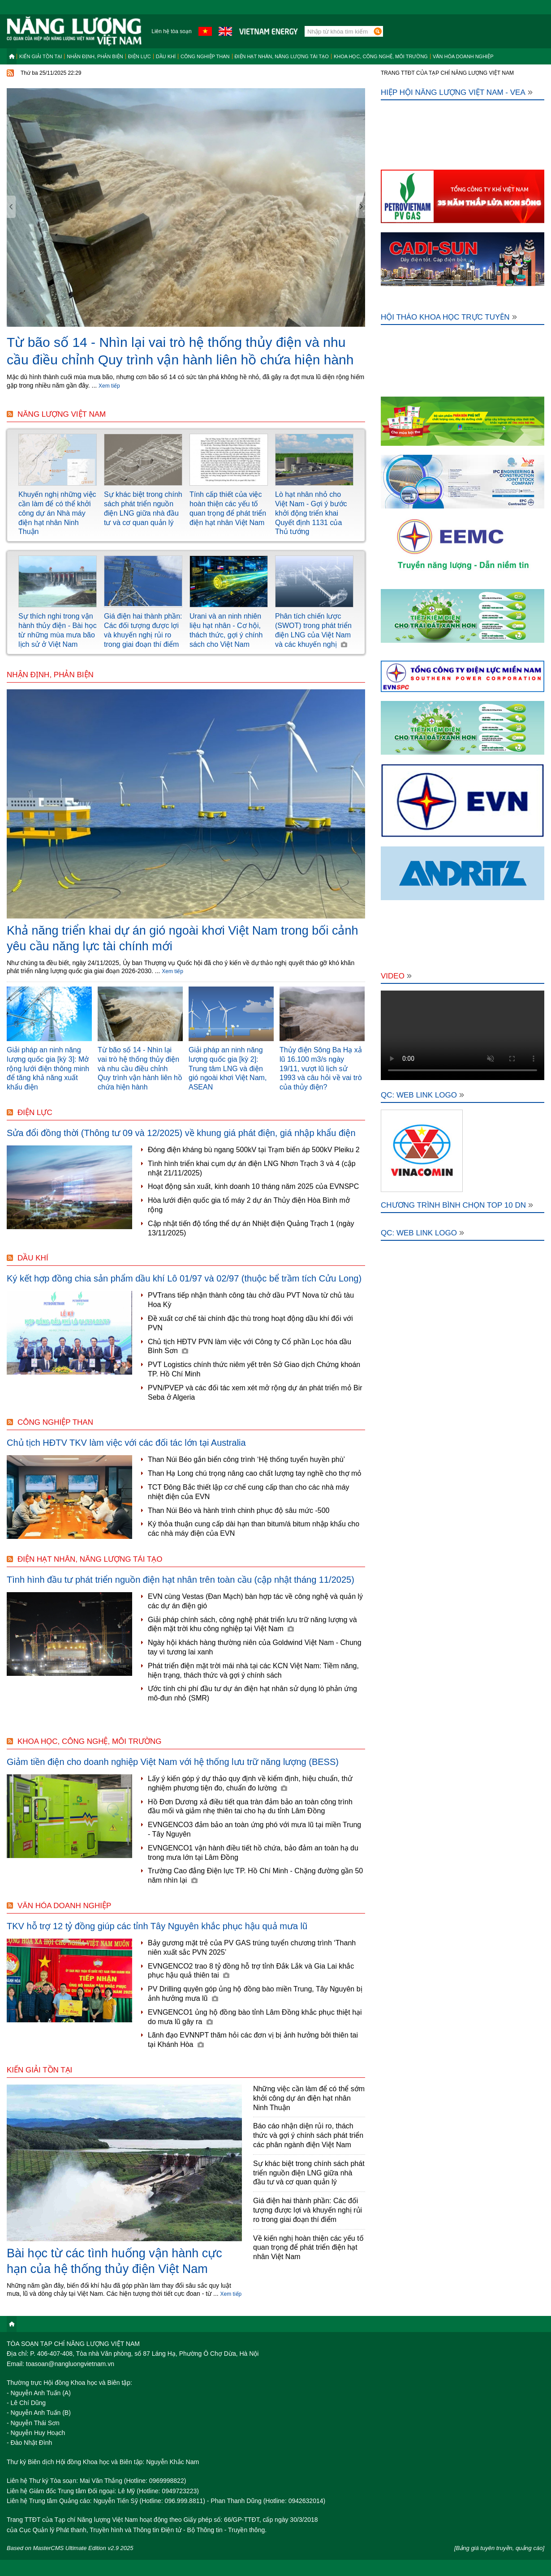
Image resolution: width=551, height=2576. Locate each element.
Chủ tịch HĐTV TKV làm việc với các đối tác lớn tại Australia (126, 1443)
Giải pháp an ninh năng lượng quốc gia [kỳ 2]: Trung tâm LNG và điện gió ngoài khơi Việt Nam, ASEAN (228, 1068)
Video (396, 976)
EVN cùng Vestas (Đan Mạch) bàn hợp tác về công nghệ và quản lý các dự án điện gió (255, 1601)
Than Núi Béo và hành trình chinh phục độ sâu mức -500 (238, 1510)
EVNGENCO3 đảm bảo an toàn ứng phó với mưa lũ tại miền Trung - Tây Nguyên (254, 1829)
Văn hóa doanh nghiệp (463, 56)
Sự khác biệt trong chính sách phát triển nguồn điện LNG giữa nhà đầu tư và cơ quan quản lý (309, 2173)
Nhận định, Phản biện (95, 56)
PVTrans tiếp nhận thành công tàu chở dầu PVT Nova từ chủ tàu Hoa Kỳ (251, 1299)
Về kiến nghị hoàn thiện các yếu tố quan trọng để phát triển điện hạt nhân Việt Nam (308, 2247)
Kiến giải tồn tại (40, 56)
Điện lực (139, 56)
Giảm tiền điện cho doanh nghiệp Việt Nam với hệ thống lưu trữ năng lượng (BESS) (173, 1762)
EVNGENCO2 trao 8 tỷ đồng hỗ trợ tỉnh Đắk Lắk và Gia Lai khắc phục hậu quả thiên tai (251, 1970)
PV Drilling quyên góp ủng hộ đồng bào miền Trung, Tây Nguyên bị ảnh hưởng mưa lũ (255, 1993)
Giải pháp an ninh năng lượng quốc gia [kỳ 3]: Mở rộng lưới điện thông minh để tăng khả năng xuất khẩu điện (48, 1068)
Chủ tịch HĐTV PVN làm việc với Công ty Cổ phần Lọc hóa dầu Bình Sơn (249, 1346)
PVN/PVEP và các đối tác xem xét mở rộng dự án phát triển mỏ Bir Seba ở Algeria (255, 1392)
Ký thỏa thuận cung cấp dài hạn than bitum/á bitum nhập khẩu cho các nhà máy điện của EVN (253, 1528)
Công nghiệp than (205, 56)
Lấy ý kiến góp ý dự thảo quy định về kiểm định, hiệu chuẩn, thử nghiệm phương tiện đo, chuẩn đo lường (250, 1783)
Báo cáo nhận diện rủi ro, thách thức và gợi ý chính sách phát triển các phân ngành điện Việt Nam (308, 2135)
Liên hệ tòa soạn (171, 31)
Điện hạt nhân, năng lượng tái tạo (282, 56)
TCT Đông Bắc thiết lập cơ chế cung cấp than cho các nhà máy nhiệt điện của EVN (248, 1491)
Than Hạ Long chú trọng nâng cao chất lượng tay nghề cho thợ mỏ (255, 1473)
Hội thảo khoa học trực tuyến (449, 317)
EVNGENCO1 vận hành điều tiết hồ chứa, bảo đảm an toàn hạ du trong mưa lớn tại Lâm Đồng (253, 1852)
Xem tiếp (109, 386)
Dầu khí (166, 56)
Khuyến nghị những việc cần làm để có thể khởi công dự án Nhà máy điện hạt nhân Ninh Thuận (57, 513)
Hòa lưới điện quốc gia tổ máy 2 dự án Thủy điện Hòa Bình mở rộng (249, 1204)
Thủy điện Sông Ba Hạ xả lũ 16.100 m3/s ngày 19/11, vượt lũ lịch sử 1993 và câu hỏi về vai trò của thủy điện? (321, 1068)
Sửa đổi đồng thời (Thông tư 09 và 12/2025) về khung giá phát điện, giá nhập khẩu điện (181, 1133)
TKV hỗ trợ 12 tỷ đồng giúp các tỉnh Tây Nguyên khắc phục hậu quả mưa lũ (157, 1926)
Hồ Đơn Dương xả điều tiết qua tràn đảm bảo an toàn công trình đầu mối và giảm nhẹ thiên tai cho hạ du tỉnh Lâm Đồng (250, 1806)
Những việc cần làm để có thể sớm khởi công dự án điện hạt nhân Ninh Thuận (309, 2098)
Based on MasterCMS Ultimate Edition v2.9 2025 (70, 2548)
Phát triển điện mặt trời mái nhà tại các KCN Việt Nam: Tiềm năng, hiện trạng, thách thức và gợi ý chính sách (253, 1670)
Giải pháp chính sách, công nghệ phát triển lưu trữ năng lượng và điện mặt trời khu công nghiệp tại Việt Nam (252, 1624)
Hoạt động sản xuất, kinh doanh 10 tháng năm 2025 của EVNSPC (253, 1186)
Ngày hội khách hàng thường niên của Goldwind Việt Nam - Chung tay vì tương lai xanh (255, 1647)
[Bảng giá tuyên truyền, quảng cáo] (499, 2548)
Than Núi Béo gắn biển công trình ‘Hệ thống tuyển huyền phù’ (246, 1459)
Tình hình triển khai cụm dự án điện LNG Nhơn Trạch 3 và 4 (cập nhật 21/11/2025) (252, 1168)
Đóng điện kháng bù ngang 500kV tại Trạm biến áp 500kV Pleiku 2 (254, 1149)
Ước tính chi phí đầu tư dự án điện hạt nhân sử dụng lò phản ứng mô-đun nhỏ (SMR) (252, 1693)
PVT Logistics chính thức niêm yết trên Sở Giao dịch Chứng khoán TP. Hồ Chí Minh (254, 1369)
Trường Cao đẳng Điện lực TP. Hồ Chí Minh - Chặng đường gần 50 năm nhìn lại (255, 1875)
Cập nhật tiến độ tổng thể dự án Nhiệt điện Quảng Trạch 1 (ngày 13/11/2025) (251, 1228)
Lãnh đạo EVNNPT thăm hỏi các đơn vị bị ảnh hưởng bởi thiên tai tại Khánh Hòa (253, 2039)
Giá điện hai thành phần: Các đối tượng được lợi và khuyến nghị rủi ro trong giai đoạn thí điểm (307, 2210)
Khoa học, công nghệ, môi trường (381, 56)
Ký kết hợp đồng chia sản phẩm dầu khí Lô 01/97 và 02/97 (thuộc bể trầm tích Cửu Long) (184, 1278)
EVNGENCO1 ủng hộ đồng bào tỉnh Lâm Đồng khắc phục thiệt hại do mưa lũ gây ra (255, 2016)
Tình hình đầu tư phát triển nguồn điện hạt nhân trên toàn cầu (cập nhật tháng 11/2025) (180, 1580)
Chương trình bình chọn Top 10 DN (457, 1205)
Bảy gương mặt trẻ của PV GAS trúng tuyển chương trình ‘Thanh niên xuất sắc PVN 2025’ (252, 1947)
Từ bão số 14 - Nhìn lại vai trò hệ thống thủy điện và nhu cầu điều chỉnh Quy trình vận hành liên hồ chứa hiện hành (140, 1068)
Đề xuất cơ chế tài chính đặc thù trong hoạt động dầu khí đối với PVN (250, 1323)
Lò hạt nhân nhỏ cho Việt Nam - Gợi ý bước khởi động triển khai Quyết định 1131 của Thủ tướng (311, 513)
